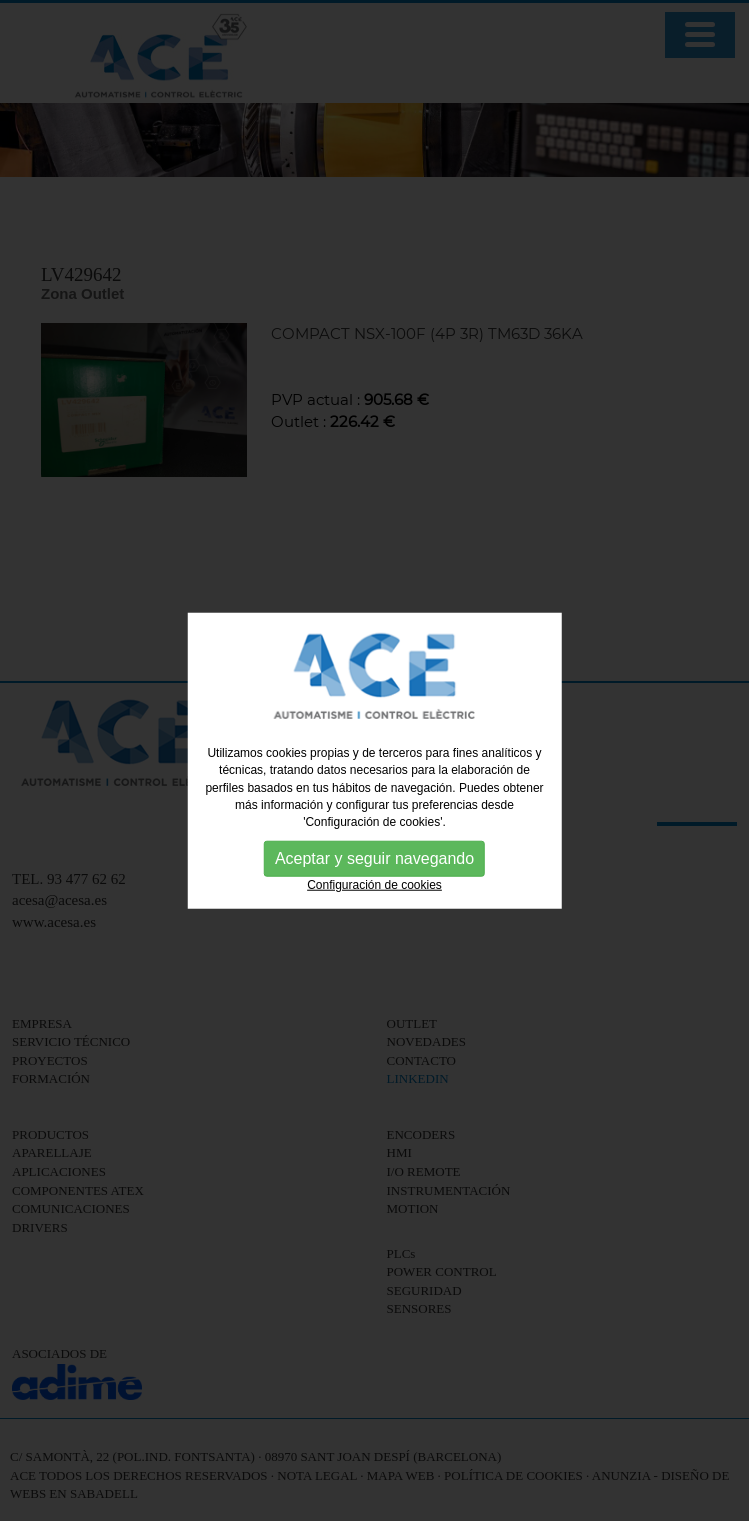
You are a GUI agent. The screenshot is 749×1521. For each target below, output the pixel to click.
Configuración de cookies (374, 885)
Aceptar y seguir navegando (374, 858)
